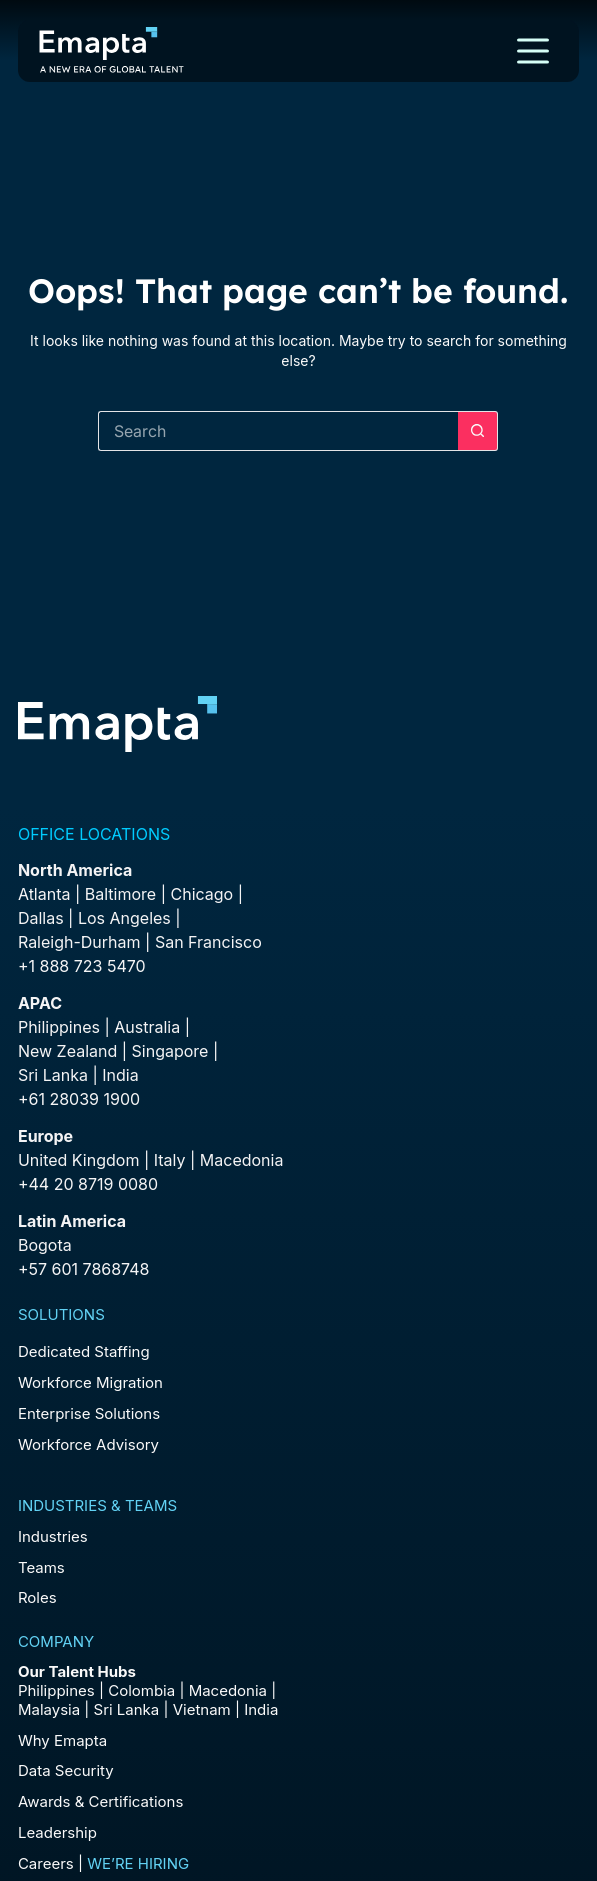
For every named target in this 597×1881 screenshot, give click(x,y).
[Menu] (533, 51)
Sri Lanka (53, 1075)
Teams (41, 1567)
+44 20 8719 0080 (88, 1184)
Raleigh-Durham (79, 942)
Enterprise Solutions (89, 1413)
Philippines (59, 1027)
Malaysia (49, 1709)
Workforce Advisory (88, 1444)
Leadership (57, 1832)
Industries (53, 1536)
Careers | (103, 1863)
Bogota (45, 1245)
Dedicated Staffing (84, 1351)
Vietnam (202, 1709)
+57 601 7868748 (84, 1269)
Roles (37, 1597)
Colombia (141, 1690)
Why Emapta (62, 1740)
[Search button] (478, 431)
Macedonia (242, 1160)
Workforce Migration (90, 1382)
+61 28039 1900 (79, 1099)
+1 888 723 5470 (82, 966)
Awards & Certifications (100, 1801)
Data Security (66, 1770)
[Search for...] (278, 431)
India (261, 1709)
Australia (147, 1027)
